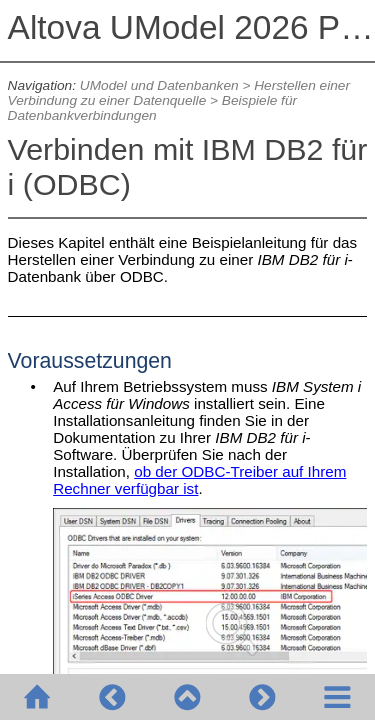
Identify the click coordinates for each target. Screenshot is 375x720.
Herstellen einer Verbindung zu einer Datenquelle (179, 93)
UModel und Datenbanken (159, 85)
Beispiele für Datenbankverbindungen (152, 108)
